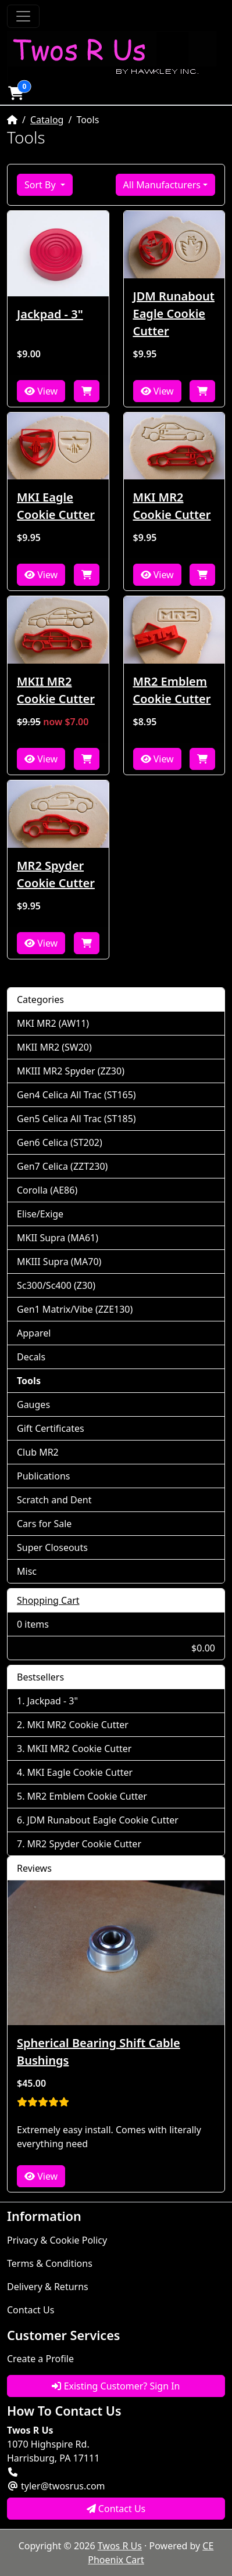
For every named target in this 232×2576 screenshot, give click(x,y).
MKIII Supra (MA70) (59, 1261)
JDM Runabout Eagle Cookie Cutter (174, 313)
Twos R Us (120, 2545)
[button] (15, 93)
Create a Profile (40, 2358)
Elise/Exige (40, 1214)
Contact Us (30, 2309)
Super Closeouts (52, 1547)
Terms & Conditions (49, 2263)
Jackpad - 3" (50, 314)
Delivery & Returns (47, 2286)
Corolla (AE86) (47, 1190)
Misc (27, 1571)
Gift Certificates (50, 1428)
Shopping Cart (48, 1600)
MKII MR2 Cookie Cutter (56, 690)
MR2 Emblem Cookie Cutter (172, 690)
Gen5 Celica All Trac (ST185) (76, 1118)
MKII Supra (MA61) (57, 1237)
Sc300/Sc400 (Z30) (56, 1285)
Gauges (33, 1404)
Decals (31, 1356)
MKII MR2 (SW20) (54, 1047)
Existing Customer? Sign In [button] (116, 2386)
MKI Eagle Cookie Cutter (56, 505)
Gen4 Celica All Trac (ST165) (76, 1094)
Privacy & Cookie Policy (57, 2240)
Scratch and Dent (54, 1499)
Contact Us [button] (116, 2508)
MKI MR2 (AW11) (53, 1023)
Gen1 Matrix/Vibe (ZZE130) (75, 1309)
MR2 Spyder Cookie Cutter (56, 874)
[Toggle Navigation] (23, 16)
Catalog (47, 119)
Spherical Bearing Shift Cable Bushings (98, 2051)
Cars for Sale (44, 1523)
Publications (43, 1476)
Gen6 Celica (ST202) (59, 1142)
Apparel (34, 1333)
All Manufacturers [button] (162, 184)
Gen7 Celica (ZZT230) (62, 1166)
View (41, 391)
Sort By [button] (41, 184)
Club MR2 (38, 1452)
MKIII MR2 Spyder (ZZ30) (70, 1071)
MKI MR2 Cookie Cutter (172, 505)
